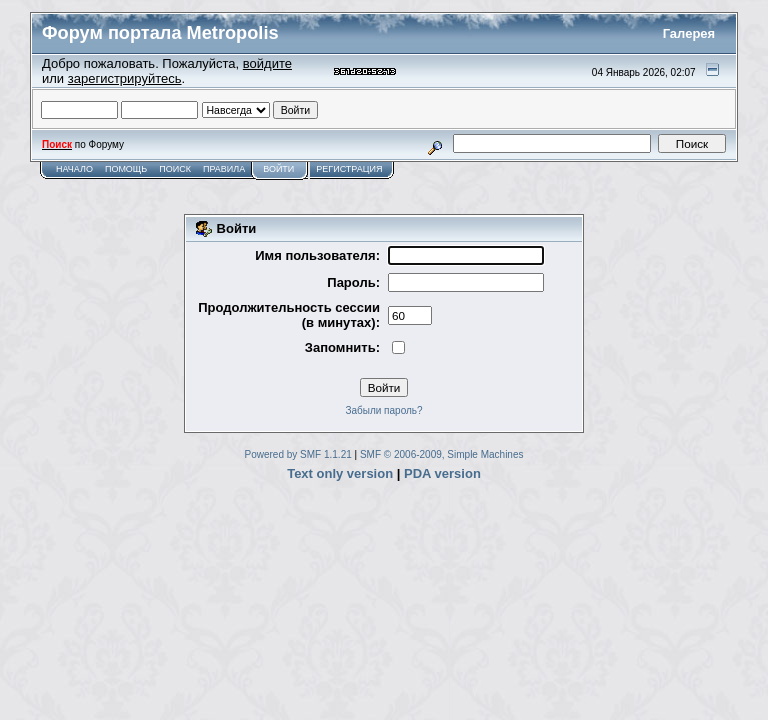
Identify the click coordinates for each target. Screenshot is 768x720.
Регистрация (349, 169)
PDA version (442, 473)
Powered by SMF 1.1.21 (298, 454)
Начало (74, 169)
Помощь (126, 169)
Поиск (175, 169)
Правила (224, 169)
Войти (278, 169)
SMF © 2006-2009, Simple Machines (442, 454)
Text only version (340, 473)
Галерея (689, 33)
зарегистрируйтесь (125, 78)
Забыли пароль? (383, 410)
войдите (267, 63)
